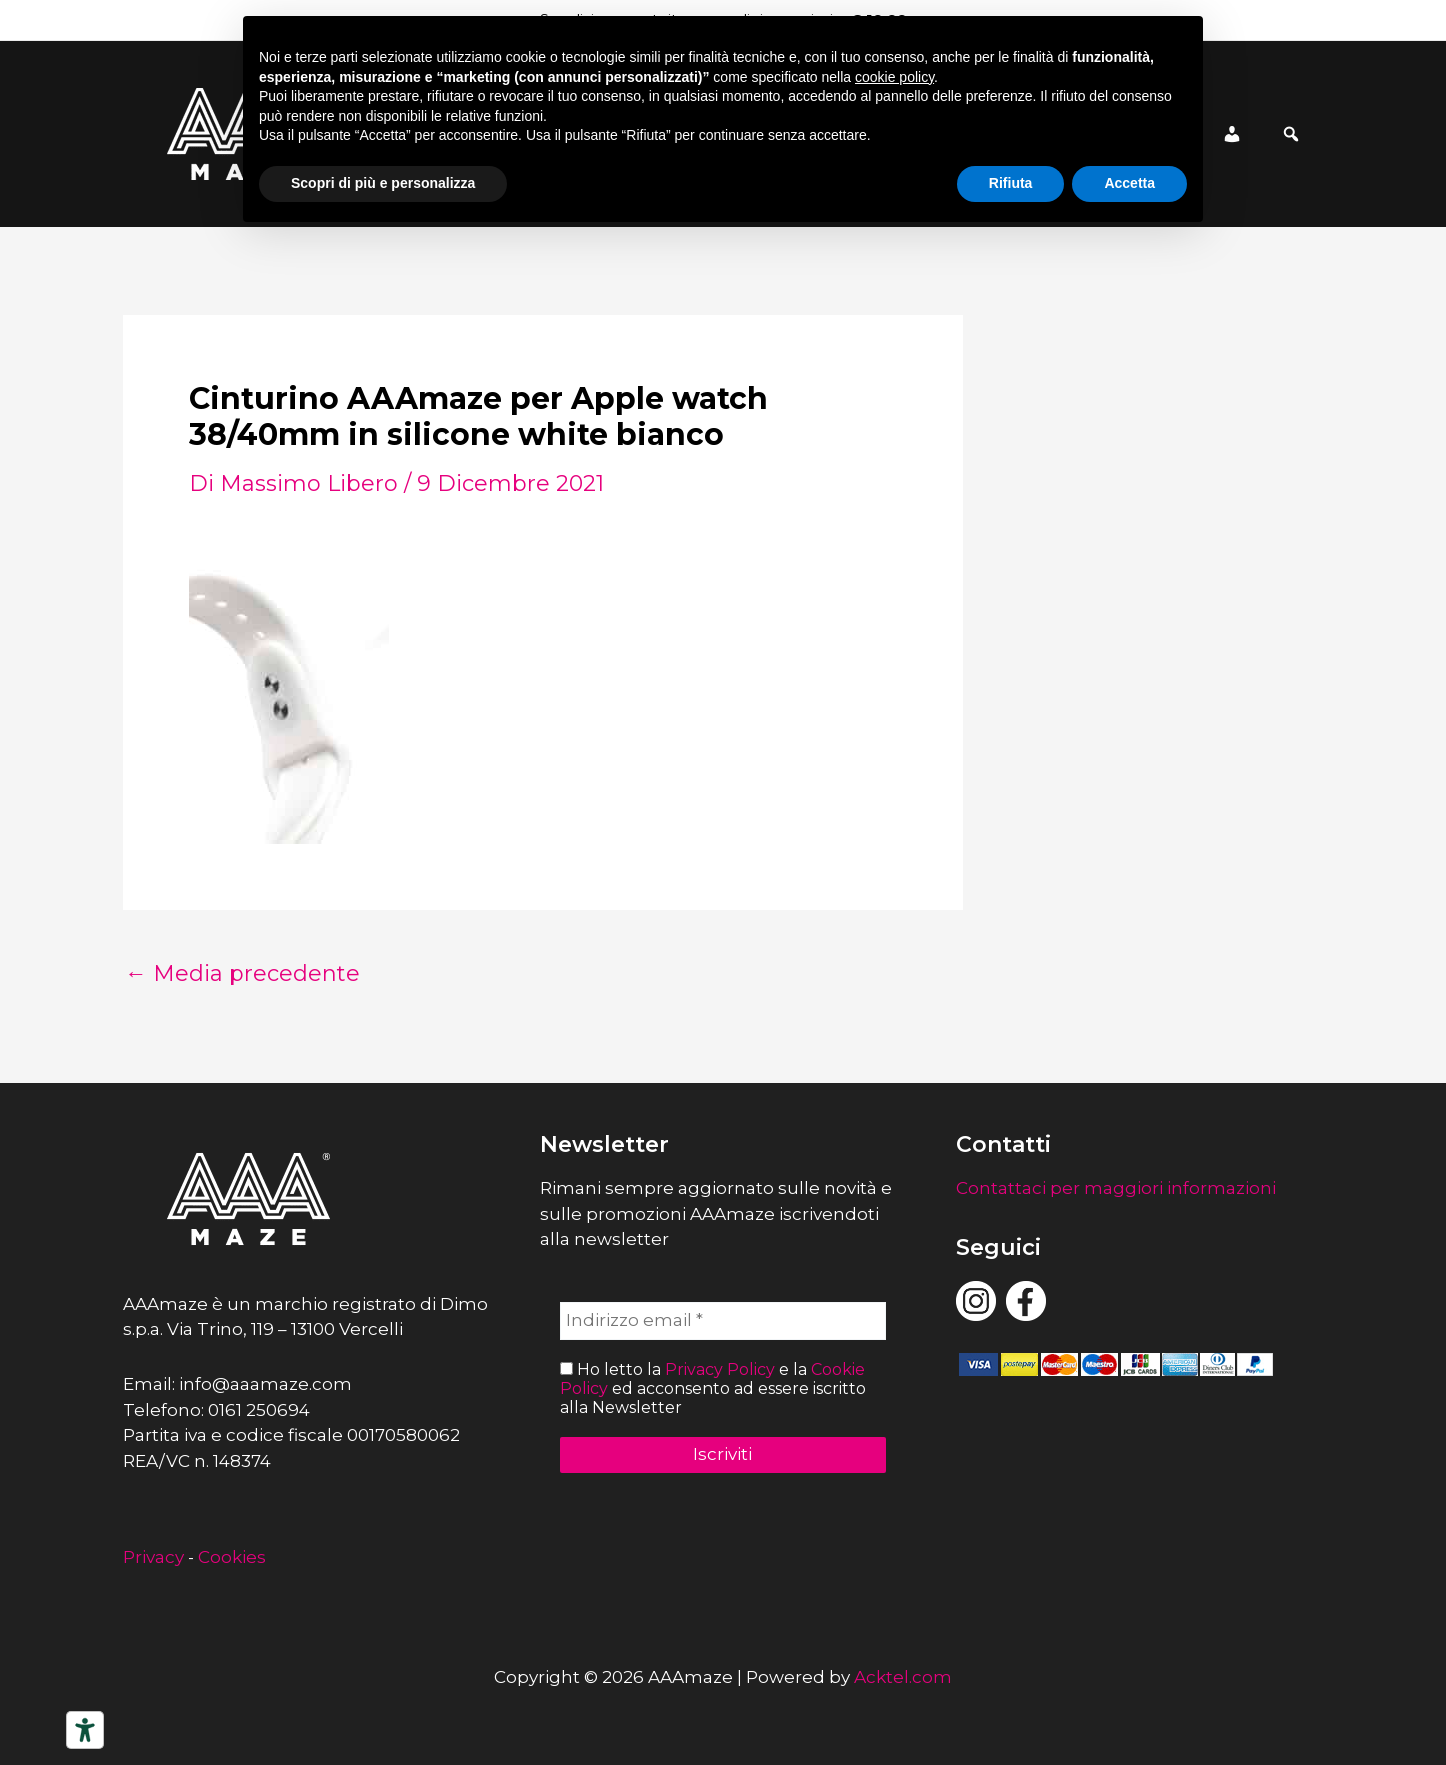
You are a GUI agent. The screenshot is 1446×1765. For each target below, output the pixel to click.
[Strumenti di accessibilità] (85, 1730)
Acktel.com (903, 1677)
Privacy (153, 1557)
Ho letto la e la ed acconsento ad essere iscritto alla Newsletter (713, 1388)
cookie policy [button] (894, 77)
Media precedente (242, 974)
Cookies (232, 1557)
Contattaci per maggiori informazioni (1116, 1188)
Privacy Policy (720, 1369)
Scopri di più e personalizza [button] (383, 183)
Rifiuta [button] (1011, 183)
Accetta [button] (1129, 183)
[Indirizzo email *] (723, 1321)
